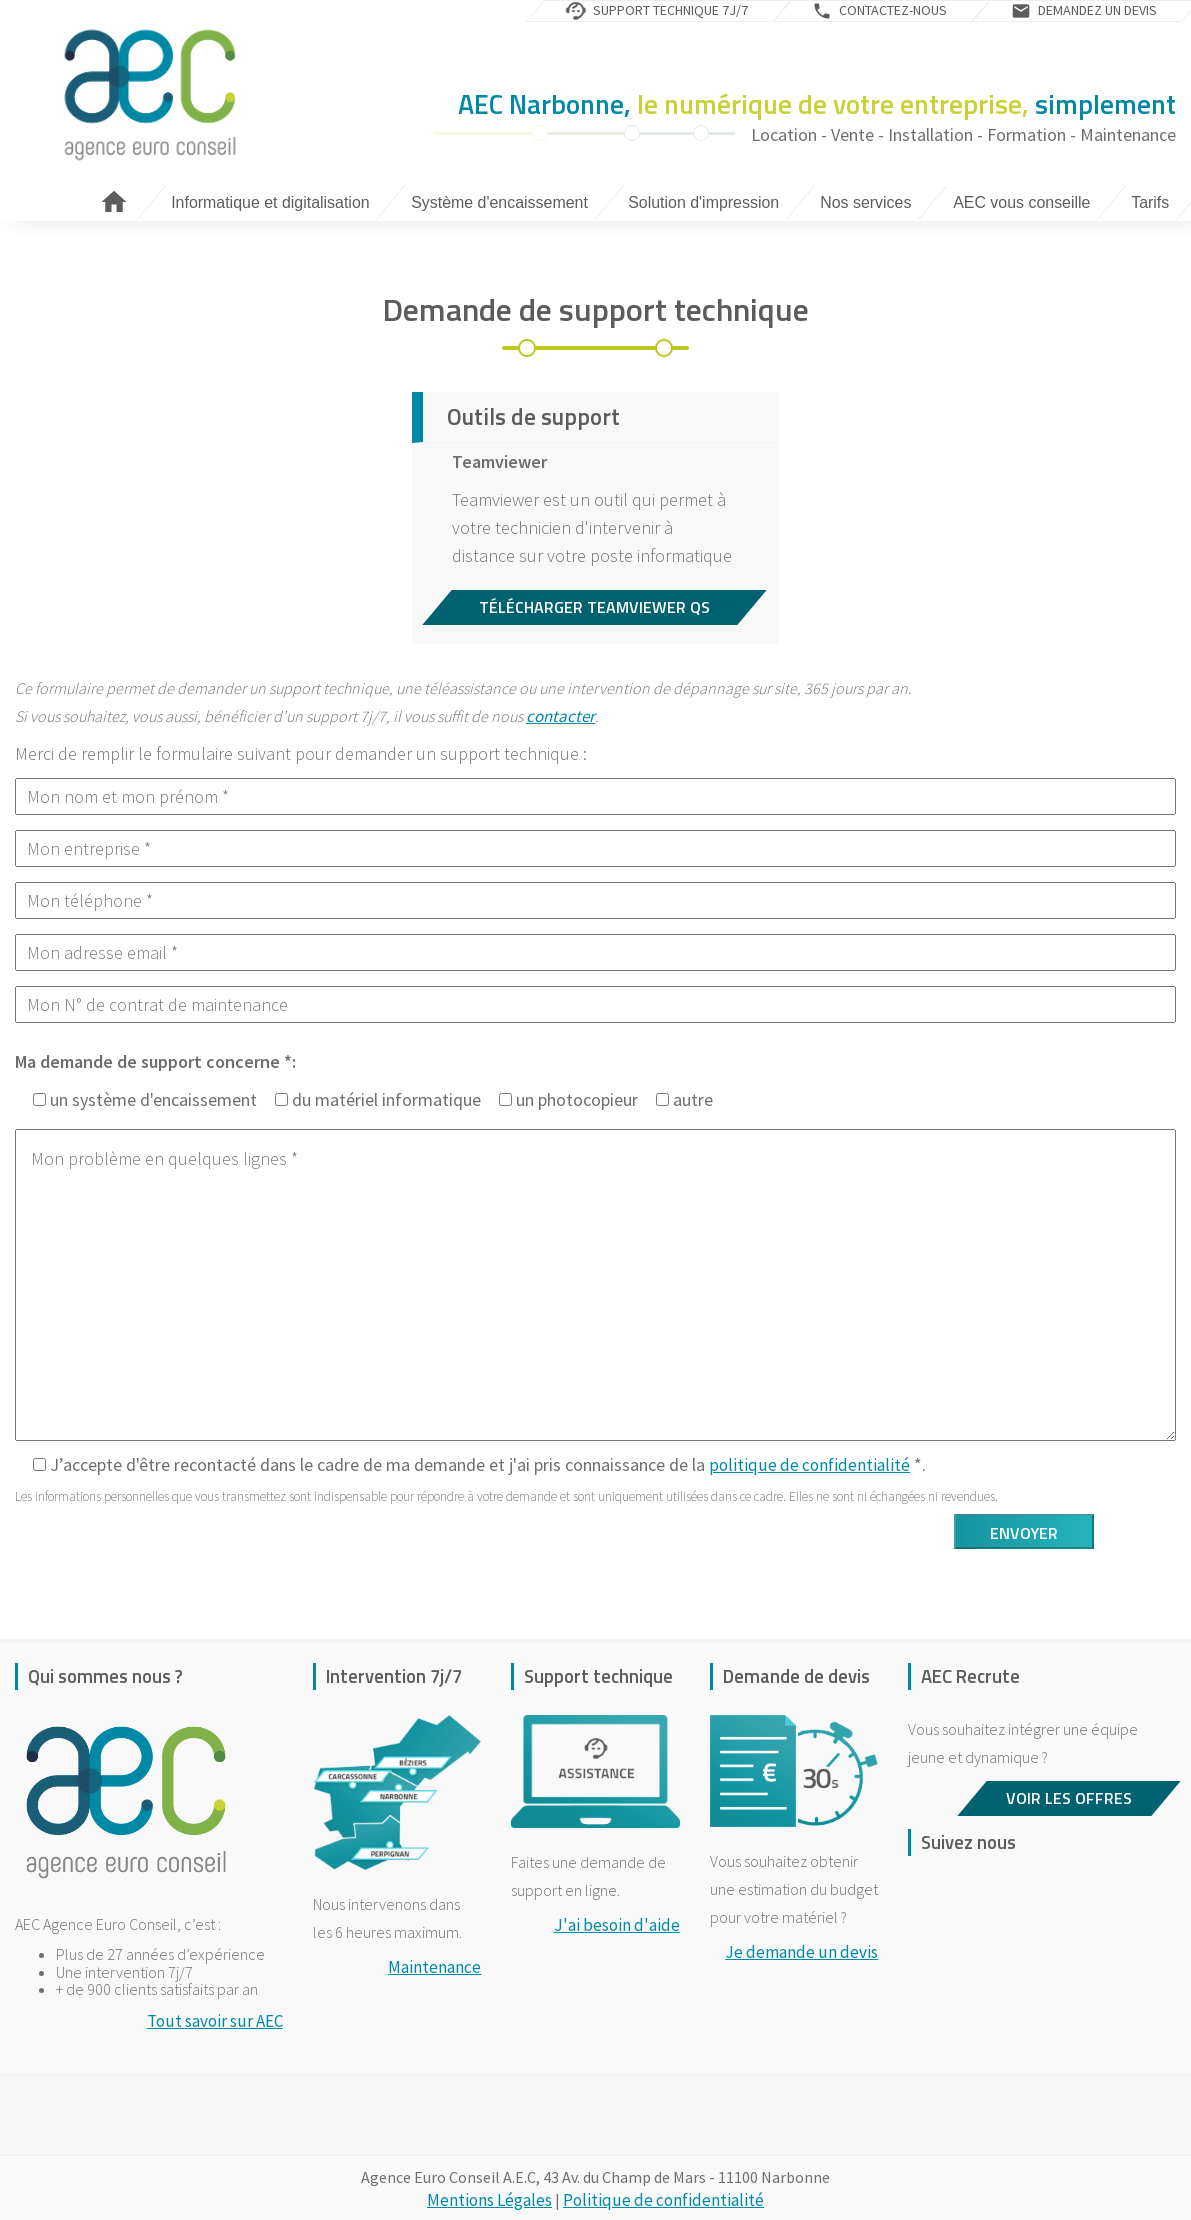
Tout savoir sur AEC (215, 2021)
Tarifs (1150, 202)
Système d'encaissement (499, 202)
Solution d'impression (704, 202)
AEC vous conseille (1021, 202)
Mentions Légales (489, 2200)
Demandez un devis (1097, 10)
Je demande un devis (801, 1952)
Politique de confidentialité (663, 2200)
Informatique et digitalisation (270, 202)
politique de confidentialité (809, 1465)
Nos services (866, 202)
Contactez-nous (893, 10)
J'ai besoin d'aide (617, 1925)
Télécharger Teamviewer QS (594, 607)
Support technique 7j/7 (670, 10)
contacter (560, 716)
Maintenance (434, 1967)
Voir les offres (1069, 1798)
